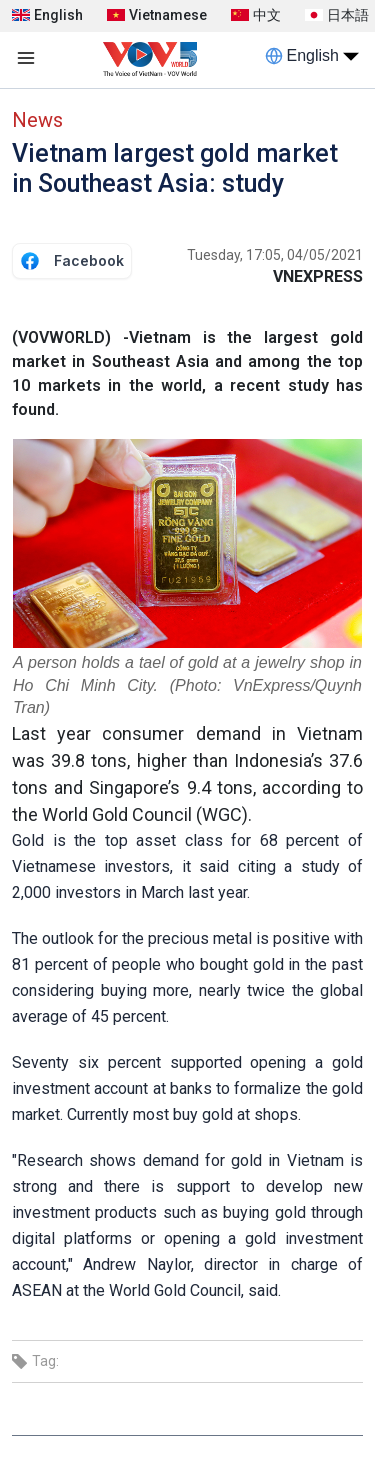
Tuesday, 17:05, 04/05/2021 (275, 255)
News (37, 120)
